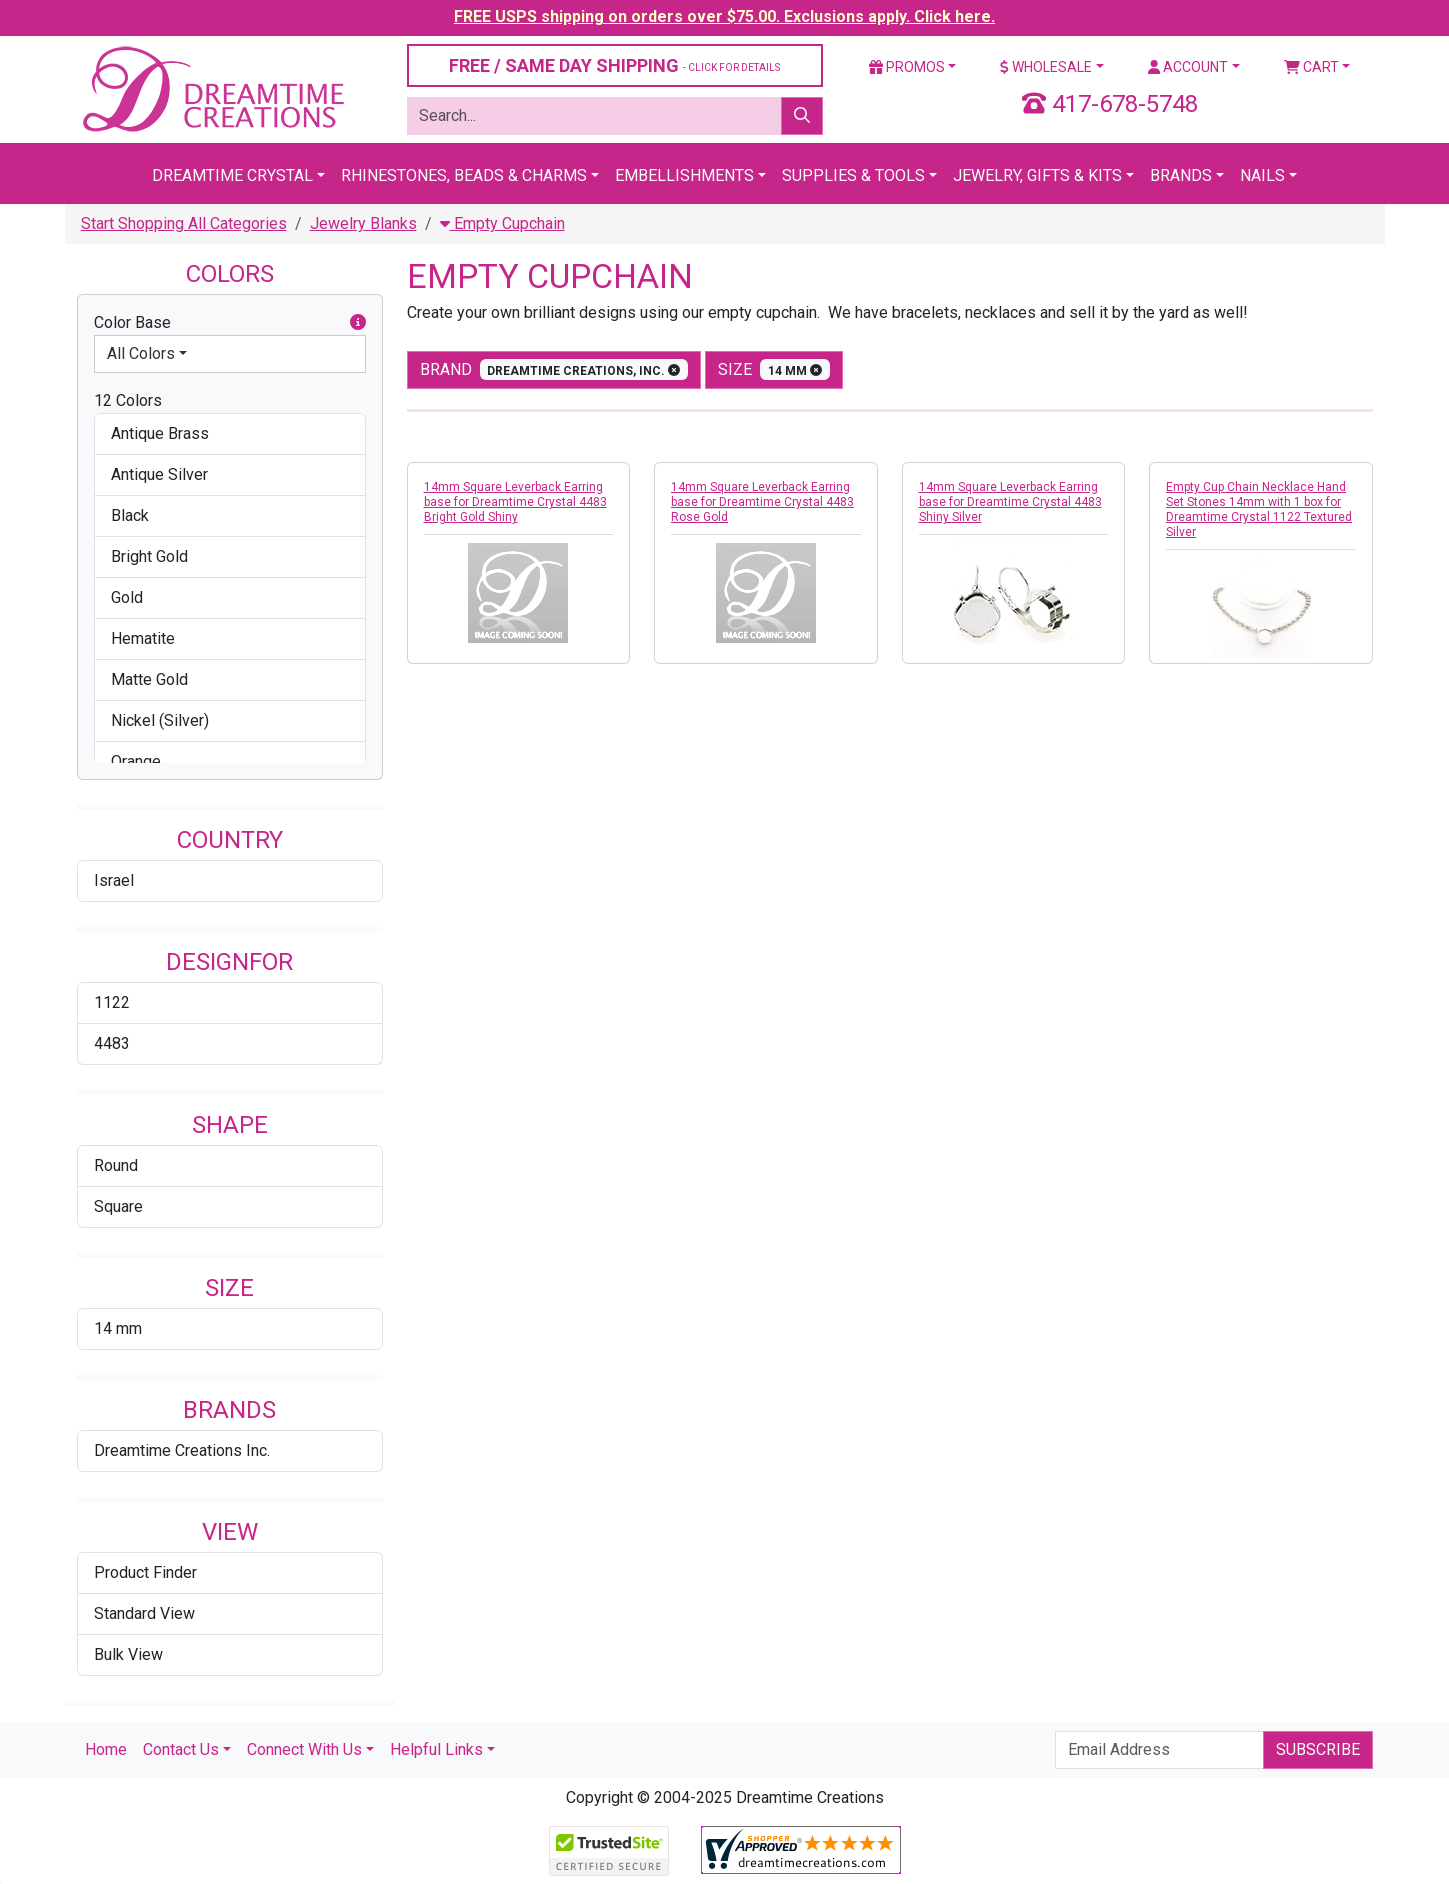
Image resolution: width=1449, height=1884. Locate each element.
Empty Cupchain (502, 223)
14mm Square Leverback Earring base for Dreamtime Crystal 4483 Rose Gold (762, 502)
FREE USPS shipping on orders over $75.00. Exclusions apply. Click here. (724, 16)
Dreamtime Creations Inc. (182, 1450)
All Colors (141, 353)
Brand (554, 369)
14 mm (118, 1328)
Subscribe (1318, 1749)
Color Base (230, 323)
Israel (114, 880)
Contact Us (181, 1749)
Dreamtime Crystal (232, 175)
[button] (358, 323)
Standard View (144, 1613)
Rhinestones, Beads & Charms (464, 175)
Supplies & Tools (853, 175)
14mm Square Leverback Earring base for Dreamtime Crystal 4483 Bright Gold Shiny (515, 502)
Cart (1311, 67)
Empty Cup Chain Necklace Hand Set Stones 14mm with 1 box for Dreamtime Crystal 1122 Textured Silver (1259, 509)
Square (118, 1206)
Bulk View (128, 1654)
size (774, 369)
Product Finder (145, 1572)
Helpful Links (436, 1749)
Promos (907, 67)
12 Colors (128, 400)
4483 (112, 1043)
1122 (112, 1002)
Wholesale (1046, 67)
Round (116, 1165)
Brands (1181, 175)
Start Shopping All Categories (184, 223)
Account (1188, 67)
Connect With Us (304, 1749)
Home (106, 1749)
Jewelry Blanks (363, 223)
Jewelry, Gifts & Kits (1037, 175)
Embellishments (684, 175)
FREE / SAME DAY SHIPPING (614, 65)
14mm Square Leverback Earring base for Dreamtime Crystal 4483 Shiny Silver (1010, 502)
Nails (1262, 175)
